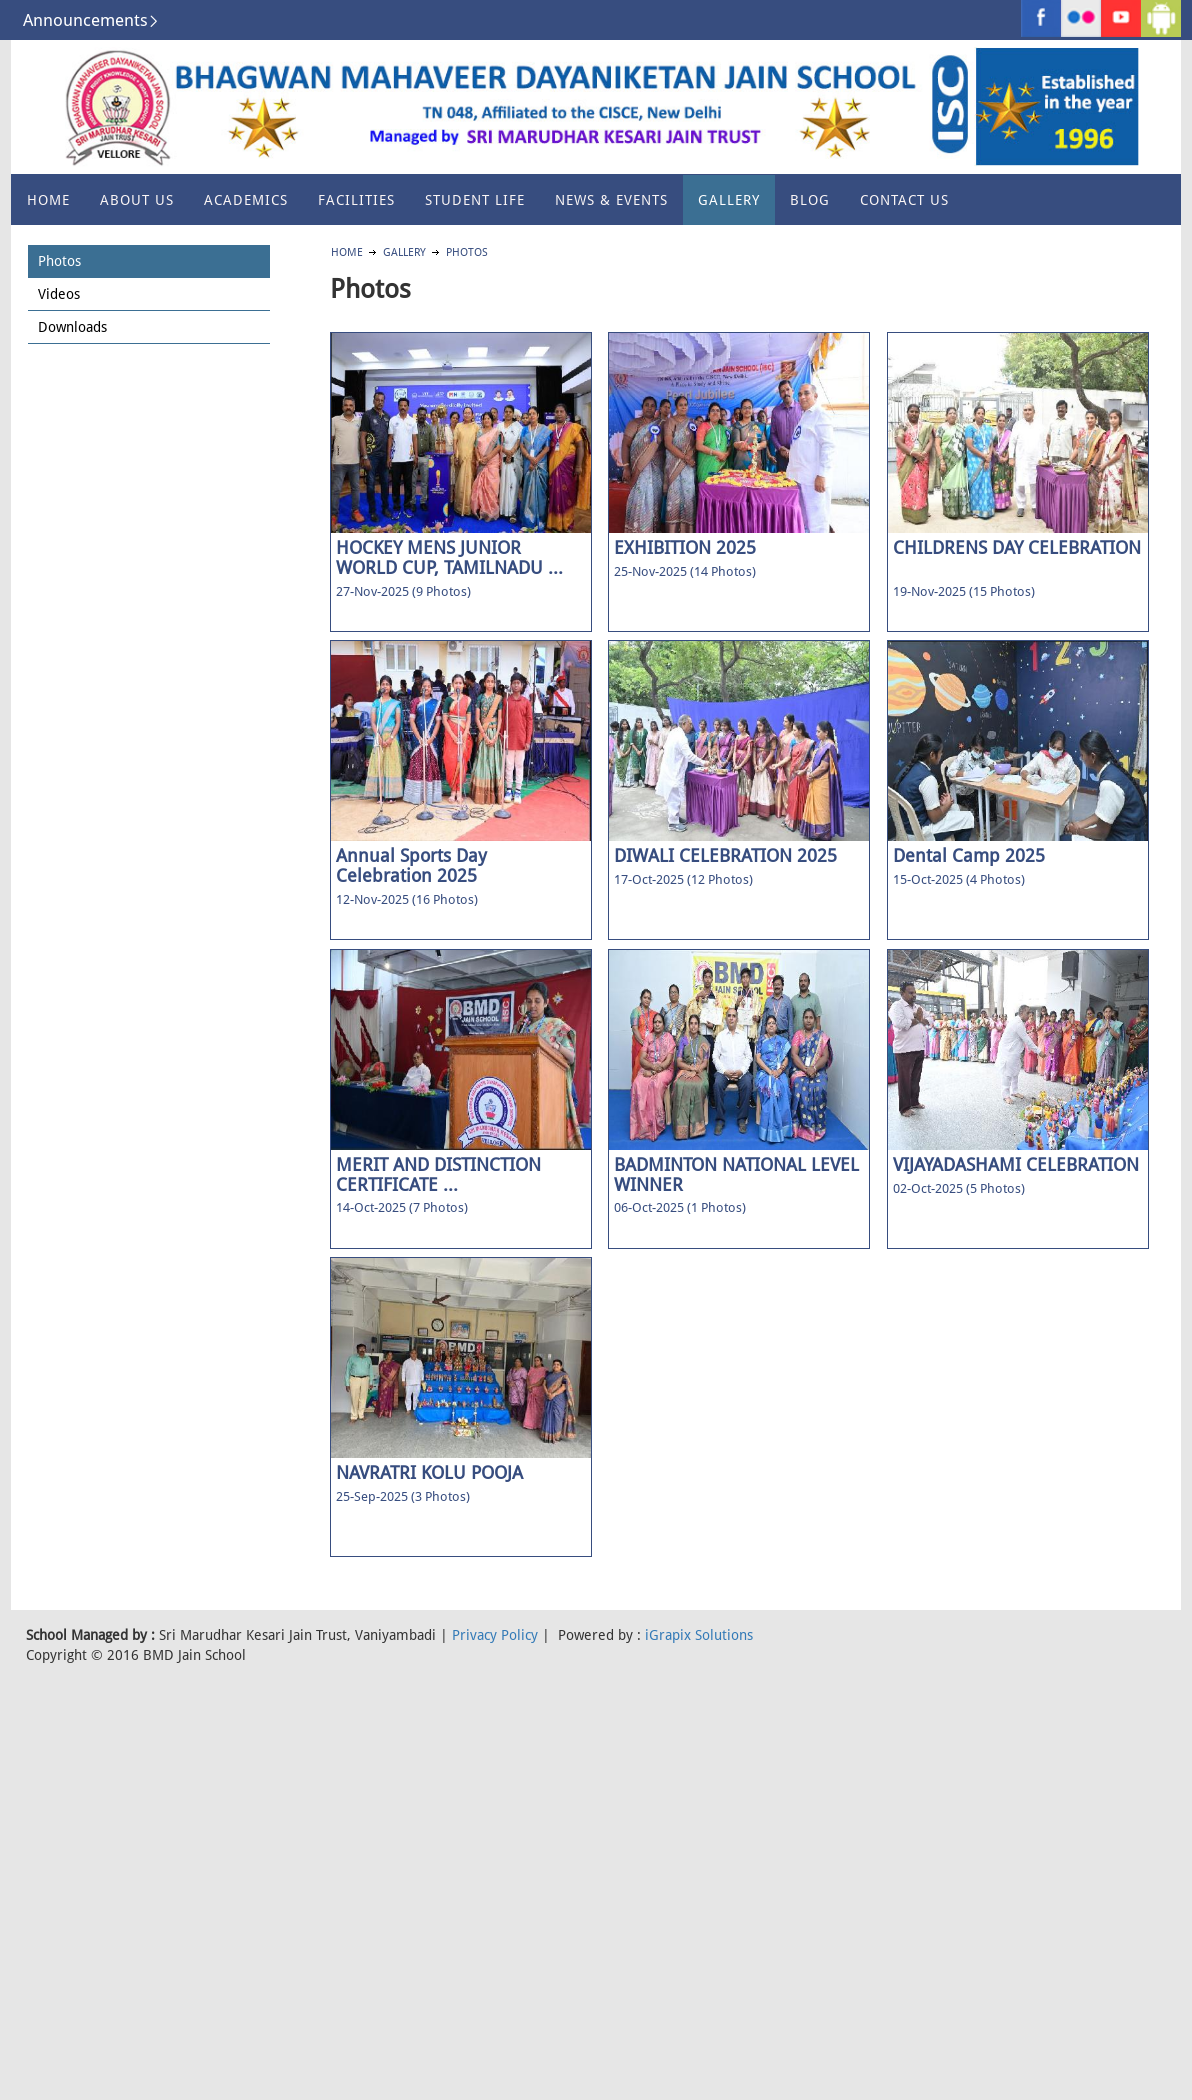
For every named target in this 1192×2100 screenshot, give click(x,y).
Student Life (475, 200)
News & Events (611, 200)
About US (137, 200)
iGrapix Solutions (699, 1635)
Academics (246, 200)
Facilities (356, 200)
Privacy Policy (495, 1635)
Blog (810, 200)
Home (48, 200)
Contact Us (904, 200)
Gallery (729, 200)
